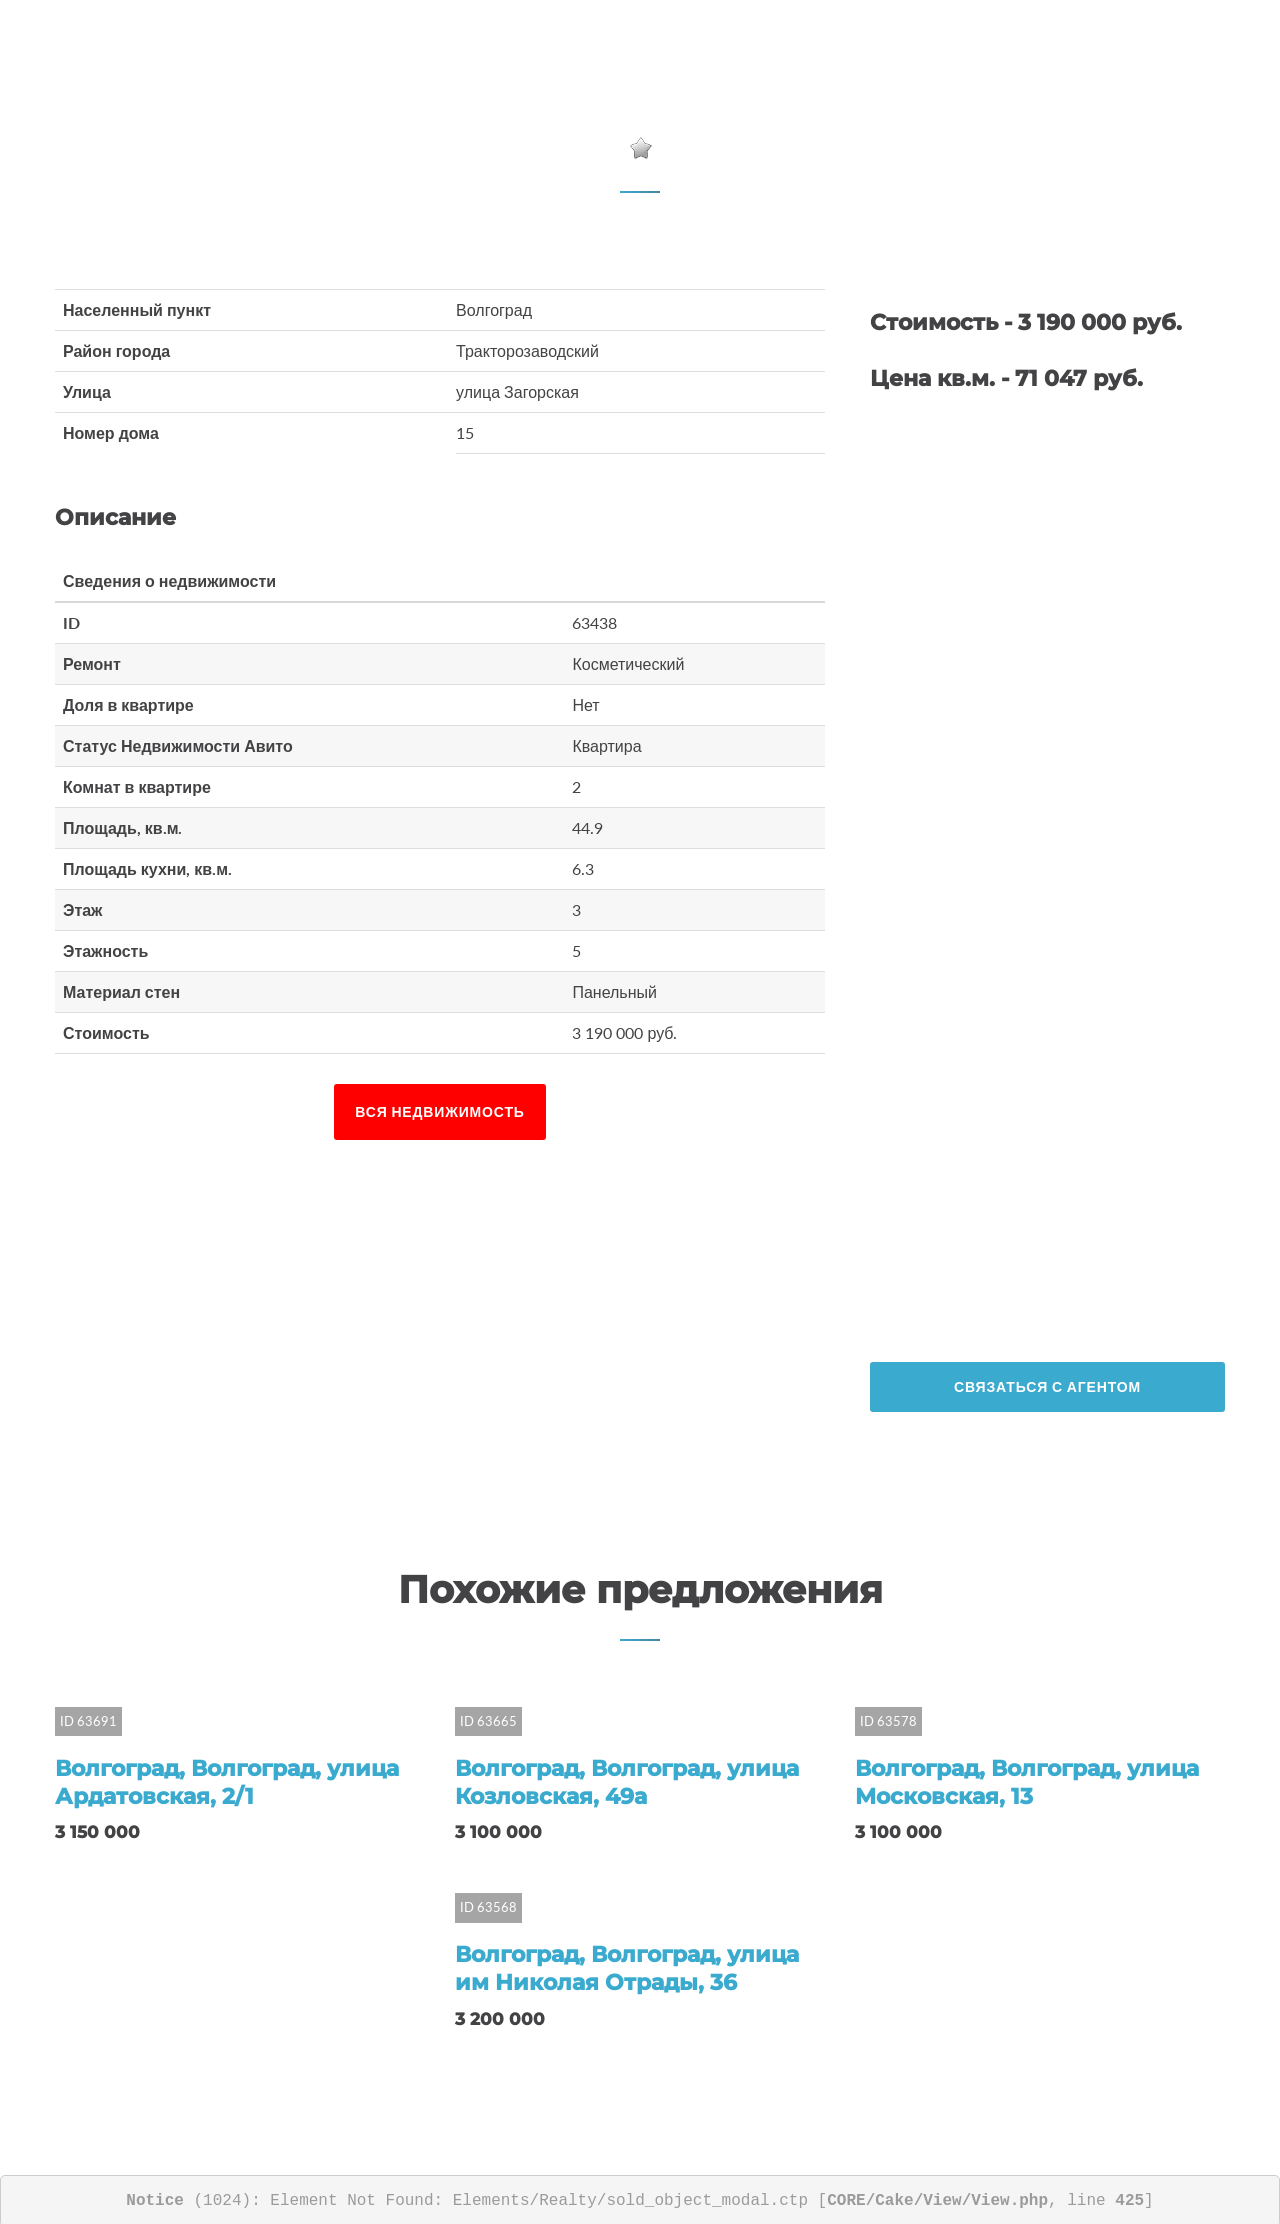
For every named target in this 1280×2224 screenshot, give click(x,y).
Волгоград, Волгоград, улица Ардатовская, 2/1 (227, 1782)
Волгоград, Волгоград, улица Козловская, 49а (627, 1782)
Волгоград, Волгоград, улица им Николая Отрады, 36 (627, 1967)
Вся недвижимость (439, 1111)
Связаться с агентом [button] (1047, 1386)
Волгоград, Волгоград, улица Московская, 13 (1027, 1782)
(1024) (188, 2198)
